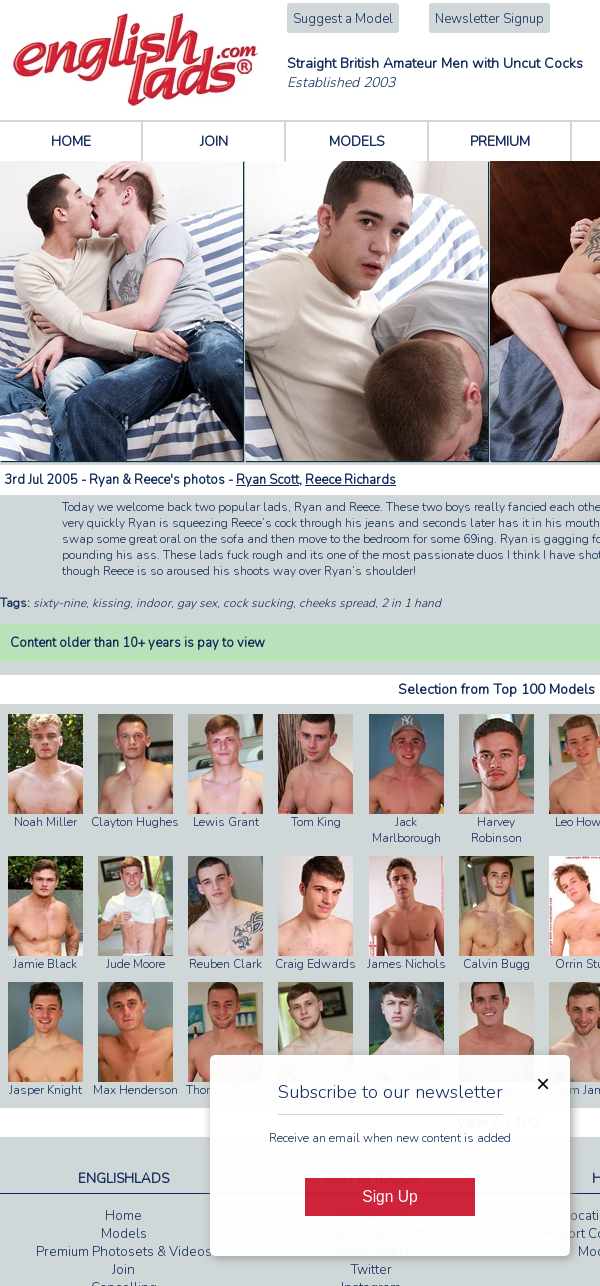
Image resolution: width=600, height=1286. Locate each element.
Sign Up (389, 1196)
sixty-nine (59, 603)
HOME (71, 141)
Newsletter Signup (489, 19)
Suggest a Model (343, 19)
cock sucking (258, 603)
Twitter (371, 1270)
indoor (153, 603)
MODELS (357, 141)
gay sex (197, 603)
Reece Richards (350, 480)
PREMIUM (500, 141)
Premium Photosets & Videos (124, 1252)
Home (123, 1216)
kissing (111, 603)
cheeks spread (337, 603)
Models (124, 1234)
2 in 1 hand (411, 603)
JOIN (214, 141)
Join (123, 1270)
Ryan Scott (267, 480)
